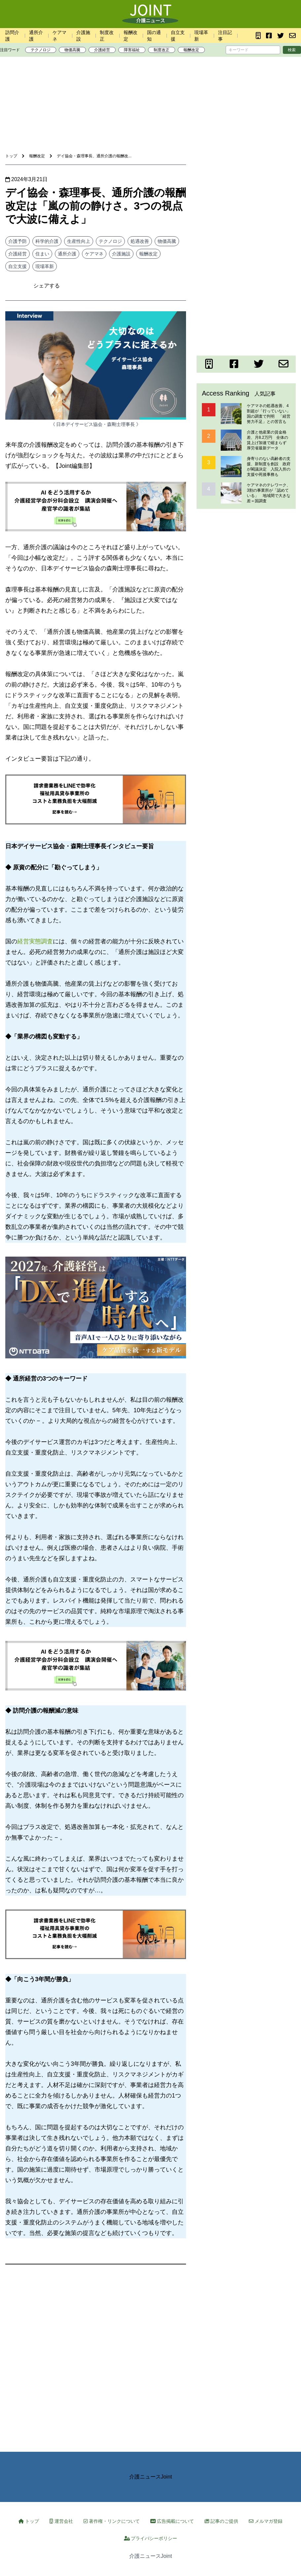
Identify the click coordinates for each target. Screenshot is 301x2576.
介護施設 (121, 253)
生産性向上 (78, 241)
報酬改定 (191, 50)
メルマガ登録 (265, 2521)
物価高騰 (72, 50)
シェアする (46, 285)
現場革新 (44, 266)
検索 (292, 50)
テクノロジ (41, 50)
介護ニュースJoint (150, 2477)
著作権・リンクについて (112, 2521)
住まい (42, 253)
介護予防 (17, 241)
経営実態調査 (35, 941)
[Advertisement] (150, 82)
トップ (29, 2521)
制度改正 (161, 50)
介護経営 (102, 50)
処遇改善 (140, 241)
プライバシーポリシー (150, 2538)
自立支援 (17, 266)
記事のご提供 (221, 2521)
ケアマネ (94, 253)
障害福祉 (132, 50)
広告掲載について (172, 2521)
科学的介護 (46, 241)
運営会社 (61, 2521)
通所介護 (67, 253)
